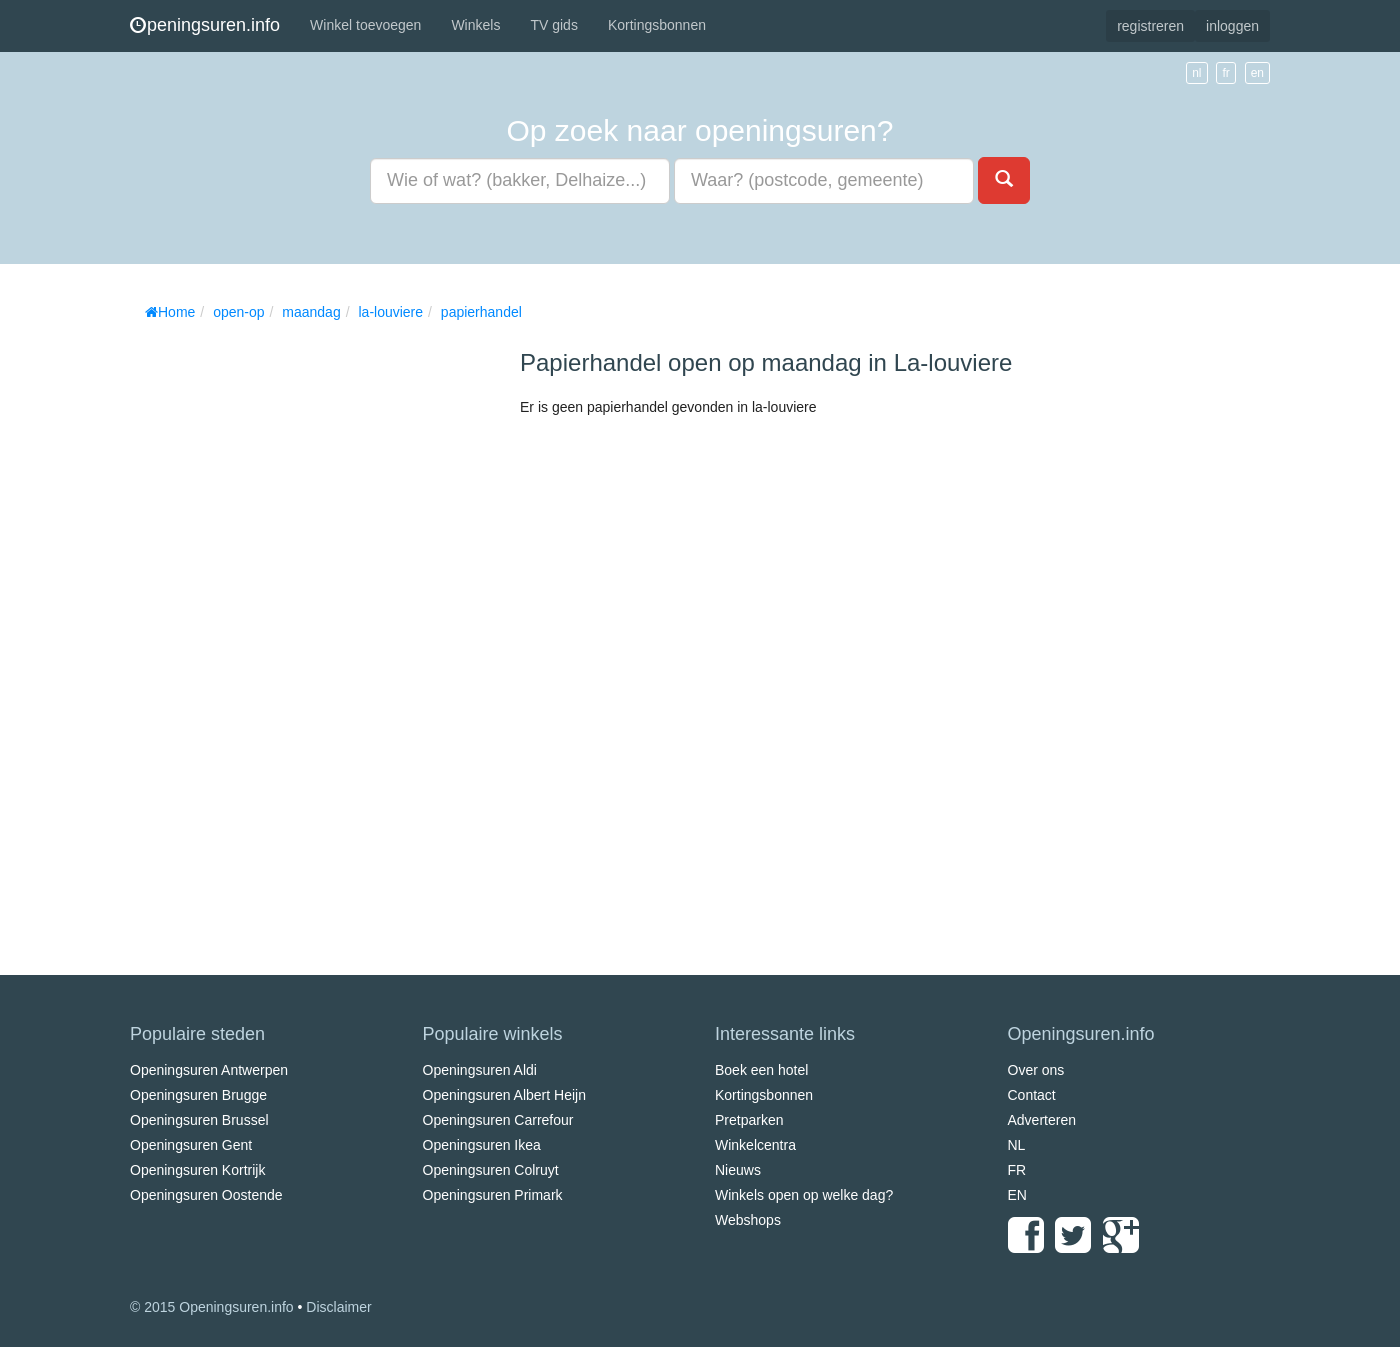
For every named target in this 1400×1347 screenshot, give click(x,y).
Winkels (475, 25)
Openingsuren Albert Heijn (504, 1095)
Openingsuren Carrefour (498, 1120)
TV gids (553, 25)
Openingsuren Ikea (482, 1145)
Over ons (1036, 1070)
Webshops (748, 1220)
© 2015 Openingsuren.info (212, 1307)
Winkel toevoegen (365, 25)
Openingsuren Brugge (198, 1095)
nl (1196, 73)
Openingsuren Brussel (199, 1120)
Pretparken (749, 1120)
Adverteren (1042, 1120)
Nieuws (738, 1170)
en (1257, 73)
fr (1225, 73)
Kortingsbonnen (657, 25)
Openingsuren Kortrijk (197, 1170)
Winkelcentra (755, 1145)
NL (1017, 1145)
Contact (1032, 1095)
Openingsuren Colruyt (491, 1170)
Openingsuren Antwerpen (209, 1070)
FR (1017, 1170)
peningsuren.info (205, 25)
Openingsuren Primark (493, 1195)
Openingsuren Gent (191, 1145)
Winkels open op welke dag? (804, 1195)
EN (1017, 1195)
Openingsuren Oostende (206, 1195)
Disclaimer (338, 1307)
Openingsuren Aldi (480, 1070)
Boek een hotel (761, 1070)
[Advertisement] (280, 630)
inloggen (1232, 26)
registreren (1150, 26)
